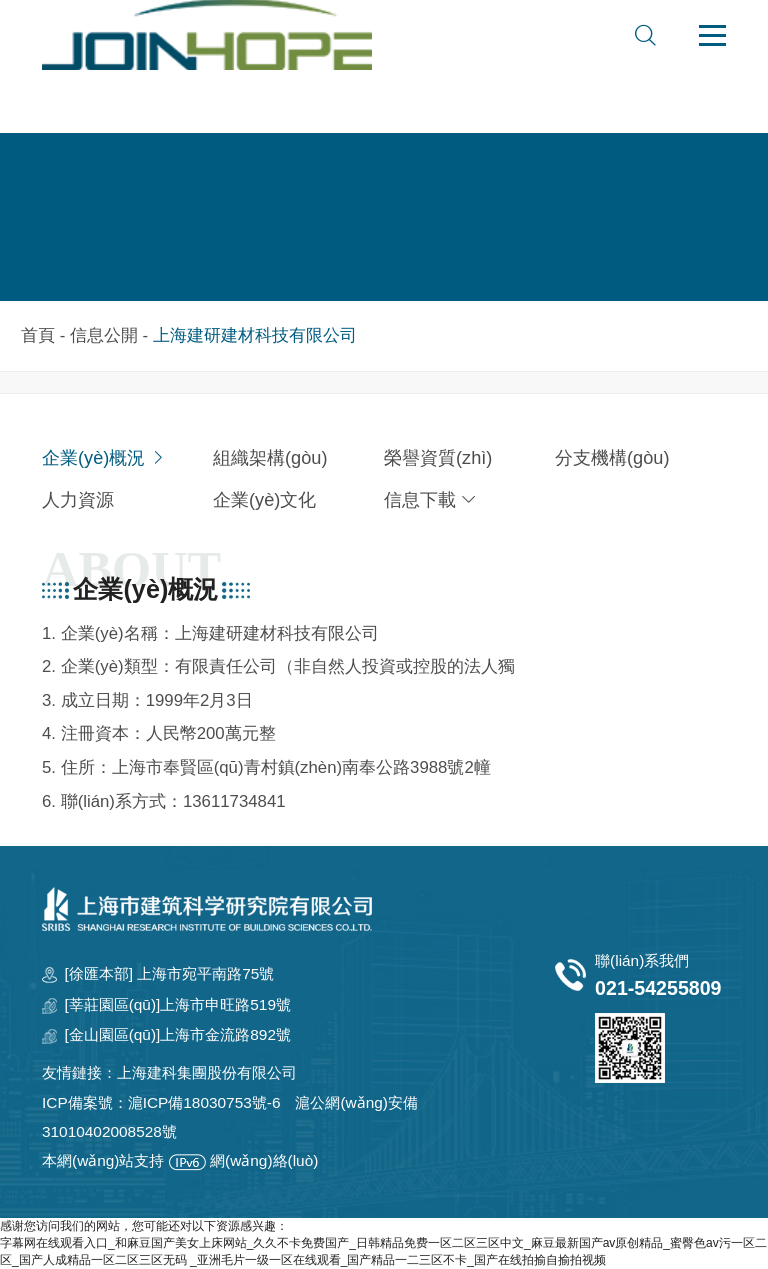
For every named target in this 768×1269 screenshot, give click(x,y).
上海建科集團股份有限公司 (207, 1072)
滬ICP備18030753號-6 (204, 1102)
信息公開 (104, 335)
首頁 (38, 335)
